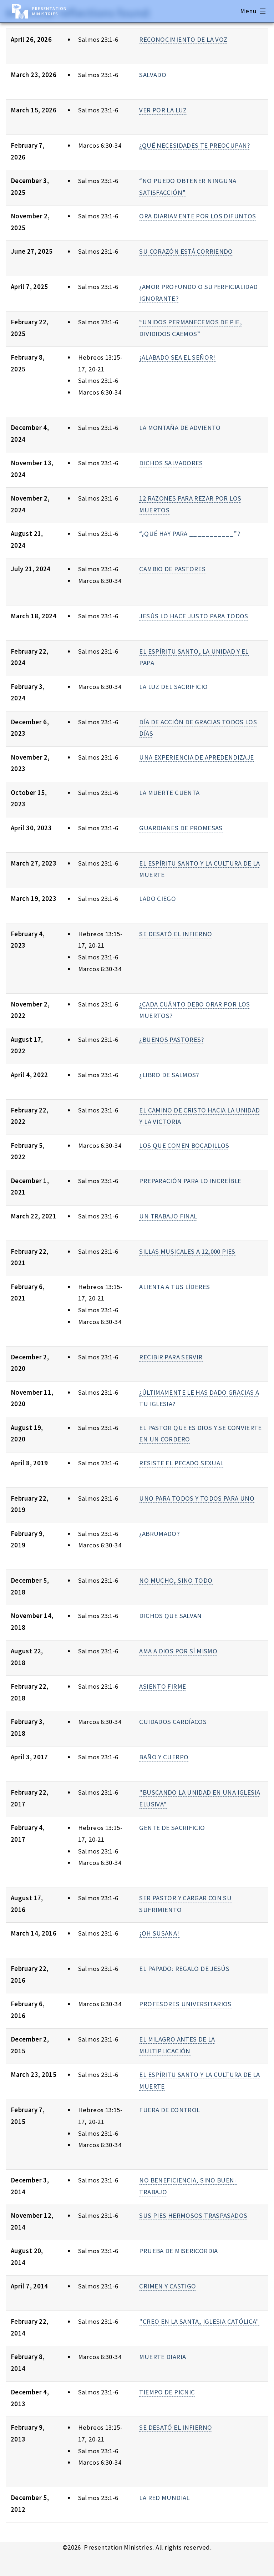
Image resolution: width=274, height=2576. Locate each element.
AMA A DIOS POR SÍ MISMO (178, 1651)
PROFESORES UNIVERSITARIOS (185, 2004)
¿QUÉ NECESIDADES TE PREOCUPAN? (194, 145)
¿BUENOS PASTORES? (171, 1039)
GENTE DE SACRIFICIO (172, 1828)
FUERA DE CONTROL (169, 2110)
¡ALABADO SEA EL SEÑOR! (177, 357)
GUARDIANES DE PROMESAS (180, 828)
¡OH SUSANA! (159, 1933)
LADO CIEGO (157, 898)
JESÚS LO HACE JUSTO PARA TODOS (193, 616)
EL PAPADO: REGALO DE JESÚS (184, 1968)
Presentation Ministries (49, 11)
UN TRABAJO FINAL (168, 1216)
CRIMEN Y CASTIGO (167, 2286)
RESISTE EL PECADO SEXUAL (181, 1463)
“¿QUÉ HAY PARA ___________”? (189, 533)
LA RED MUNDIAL (164, 2498)
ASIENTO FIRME (162, 1686)
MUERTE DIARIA (162, 2357)
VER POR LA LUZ (163, 110)
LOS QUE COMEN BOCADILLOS (184, 1145)
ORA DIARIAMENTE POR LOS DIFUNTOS (197, 216)
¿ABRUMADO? (159, 1534)
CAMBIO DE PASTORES (172, 569)
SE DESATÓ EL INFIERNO (175, 934)
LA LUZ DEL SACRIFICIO (173, 687)
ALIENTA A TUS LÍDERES (174, 1287)
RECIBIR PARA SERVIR (170, 1357)
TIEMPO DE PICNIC (167, 2392)
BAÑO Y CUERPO (163, 1757)
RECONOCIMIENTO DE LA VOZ (183, 39)
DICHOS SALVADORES (171, 463)
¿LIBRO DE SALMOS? (169, 1075)
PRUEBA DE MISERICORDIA (178, 2251)
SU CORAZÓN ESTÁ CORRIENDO (186, 251)
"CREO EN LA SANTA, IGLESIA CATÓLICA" (199, 2321)
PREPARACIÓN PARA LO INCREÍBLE (190, 1181)
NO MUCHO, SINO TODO (175, 1580)
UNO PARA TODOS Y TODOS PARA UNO (196, 1498)
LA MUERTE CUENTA (169, 792)
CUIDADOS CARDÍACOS (173, 1722)
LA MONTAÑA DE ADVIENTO (179, 428)
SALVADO (152, 75)
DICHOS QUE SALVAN (170, 1616)
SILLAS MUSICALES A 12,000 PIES (187, 1251)
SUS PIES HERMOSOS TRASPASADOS (193, 2215)
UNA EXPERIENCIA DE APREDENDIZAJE (196, 757)
